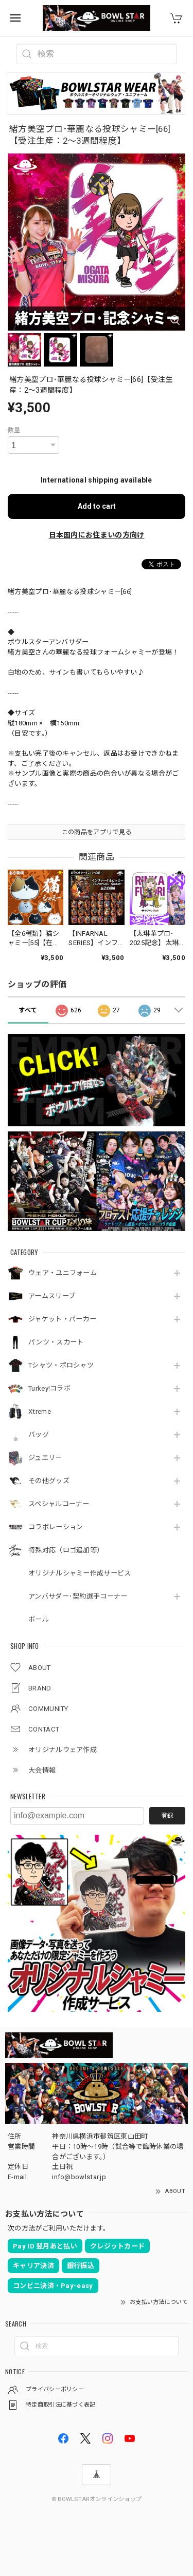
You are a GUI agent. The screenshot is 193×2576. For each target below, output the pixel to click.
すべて (28, 1010)
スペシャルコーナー (59, 1504)
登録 (167, 1815)
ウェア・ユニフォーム (62, 1273)
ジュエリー (45, 1458)
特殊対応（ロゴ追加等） (65, 1550)
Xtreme (39, 1411)
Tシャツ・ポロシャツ (61, 1365)
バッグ (38, 1434)
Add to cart (97, 506)
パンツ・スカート (55, 1342)
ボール (38, 1619)
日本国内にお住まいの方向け (97, 535)
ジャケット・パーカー (62, 1319)
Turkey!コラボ (49, 1388)
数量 (14, 430)
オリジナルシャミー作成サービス (79, 1573)
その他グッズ (48, 1481)
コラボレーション (55, 1527)
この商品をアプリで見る (96, 832)
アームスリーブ (51, 1296)
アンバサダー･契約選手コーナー (78, 1596)
